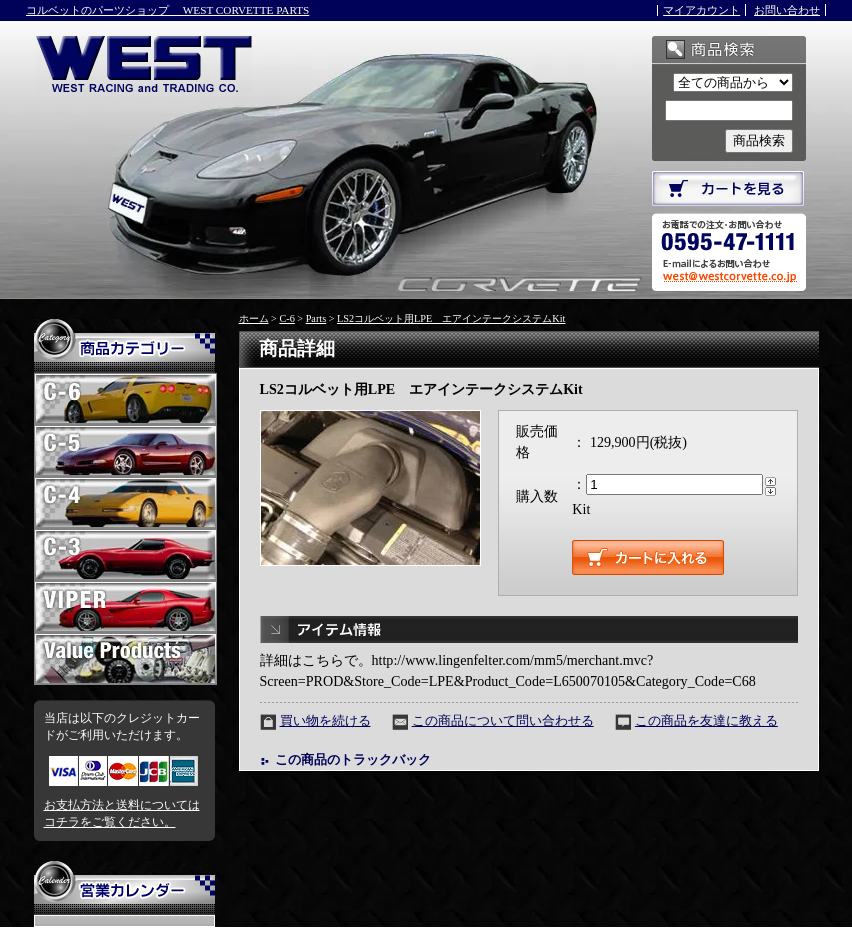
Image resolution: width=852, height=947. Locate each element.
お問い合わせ (787, 10)
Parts (316, 318)
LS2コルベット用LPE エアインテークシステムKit (451, 318)
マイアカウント (701, 10)
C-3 (125, 561)
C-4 (125, 509)
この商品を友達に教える (706, 721)
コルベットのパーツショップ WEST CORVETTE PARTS (167, 10)
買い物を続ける (325, 721)
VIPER (125, 613)
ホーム (254, 318)
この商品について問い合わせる (503, 721)
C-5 (125, 457)
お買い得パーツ (125, 665)
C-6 (286, 318)
